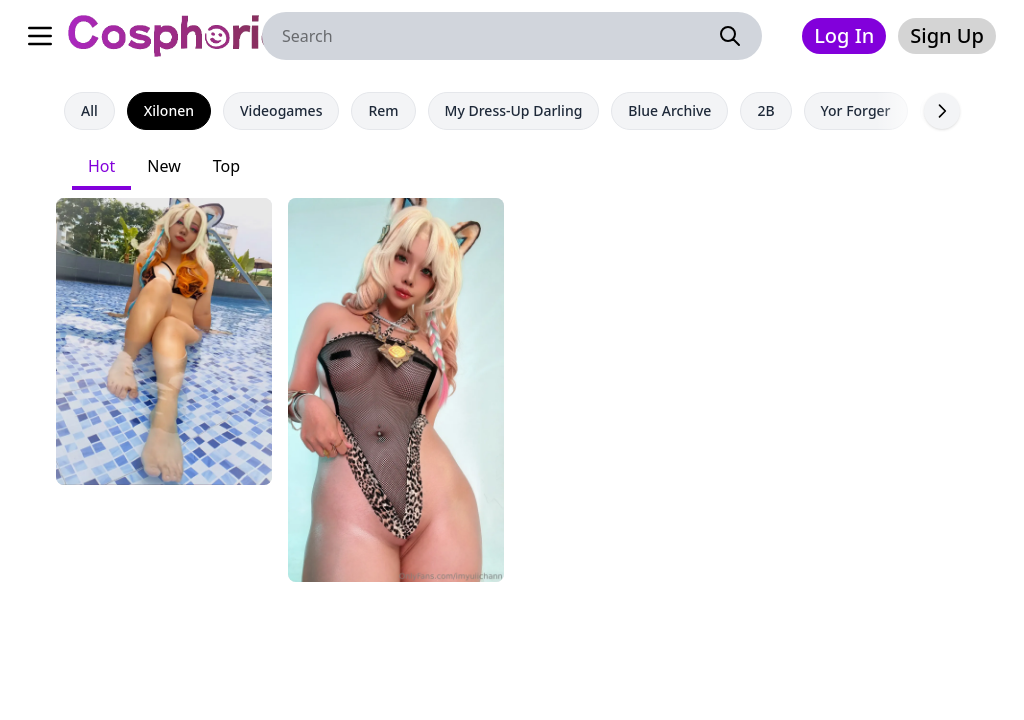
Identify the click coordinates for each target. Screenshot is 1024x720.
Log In (844, 35)
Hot (101, 166)
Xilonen (169, 110)
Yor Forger (856, 110)
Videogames (281, 110)
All (89, 110)
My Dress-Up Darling (514, 110)
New (163, 166)
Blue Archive (669, 110)
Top (226, 166)
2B (765, 110)
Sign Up (947, 35)
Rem (383, 110)
